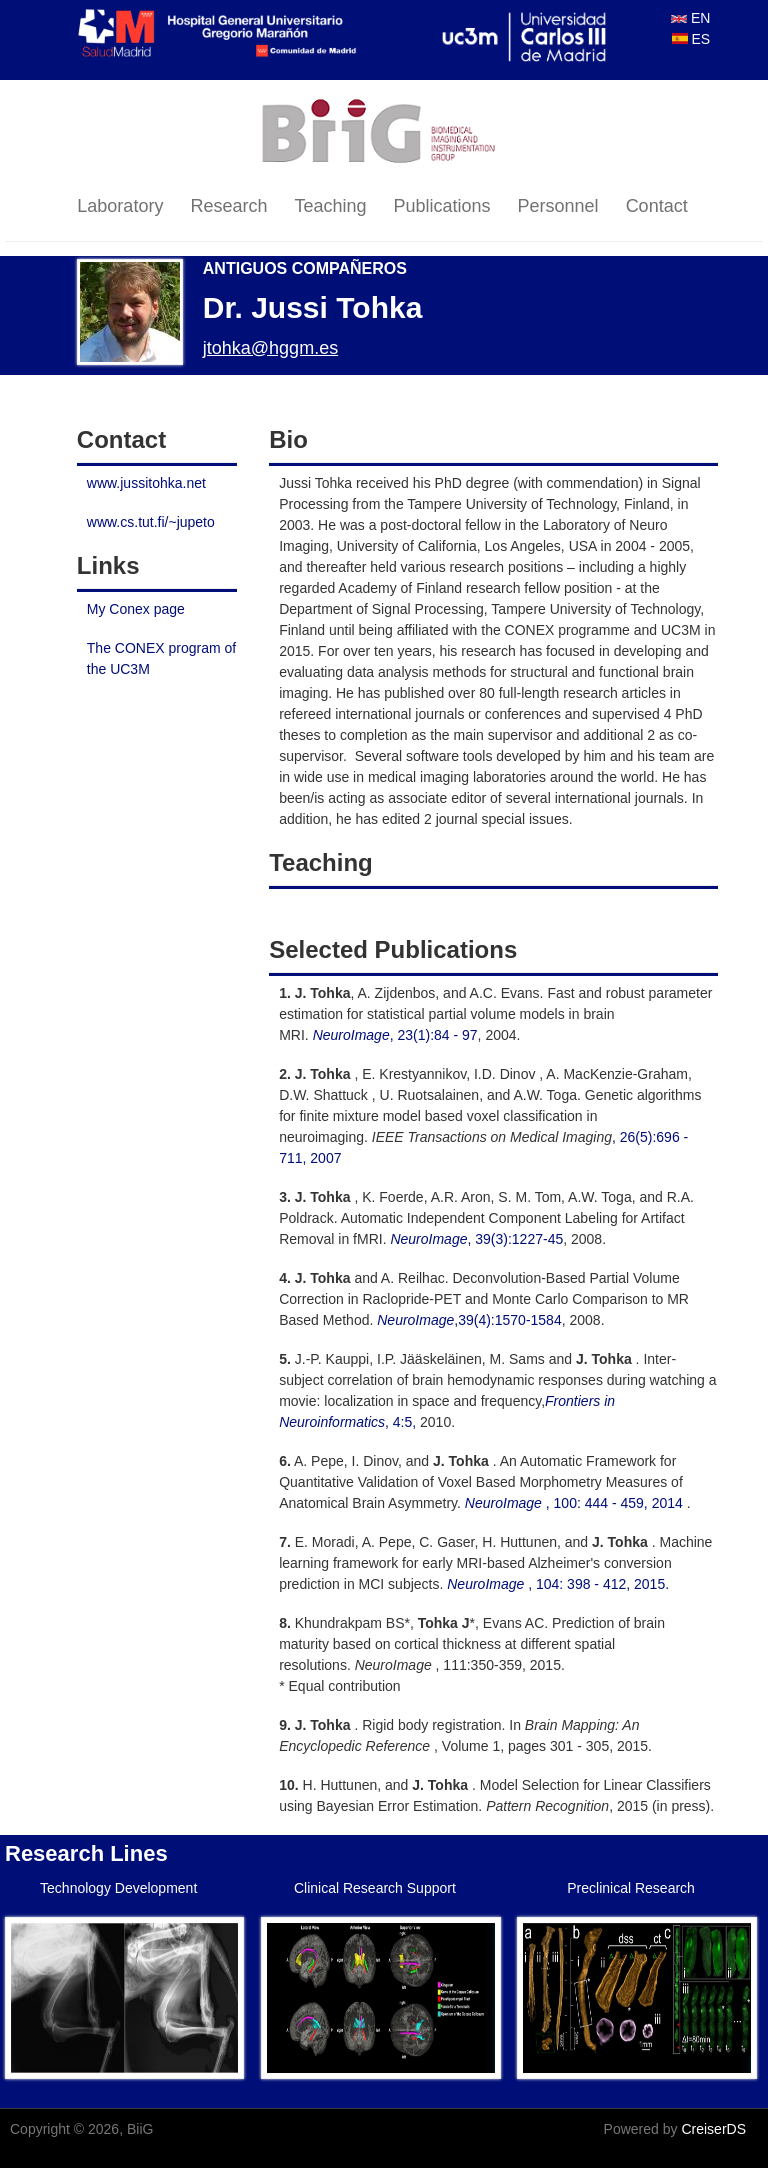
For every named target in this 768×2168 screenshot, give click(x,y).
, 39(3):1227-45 (476, 1239)
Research (228, 206)
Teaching (330, 206)
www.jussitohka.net (146, 483)
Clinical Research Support (375, 1888)
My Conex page (136, 609)
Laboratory (120, 206)
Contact (657, 206)
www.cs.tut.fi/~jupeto (151, 522)
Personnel (558, 206)
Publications (442, 206)
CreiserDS (713, 2129)
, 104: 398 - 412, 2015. (558, 1584)
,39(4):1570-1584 (469, 1320)
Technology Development (118, 1888)
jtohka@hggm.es (270, 348)
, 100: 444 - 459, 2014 (576, 1503)
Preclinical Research (631, 1888)
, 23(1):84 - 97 (393, 1035)
